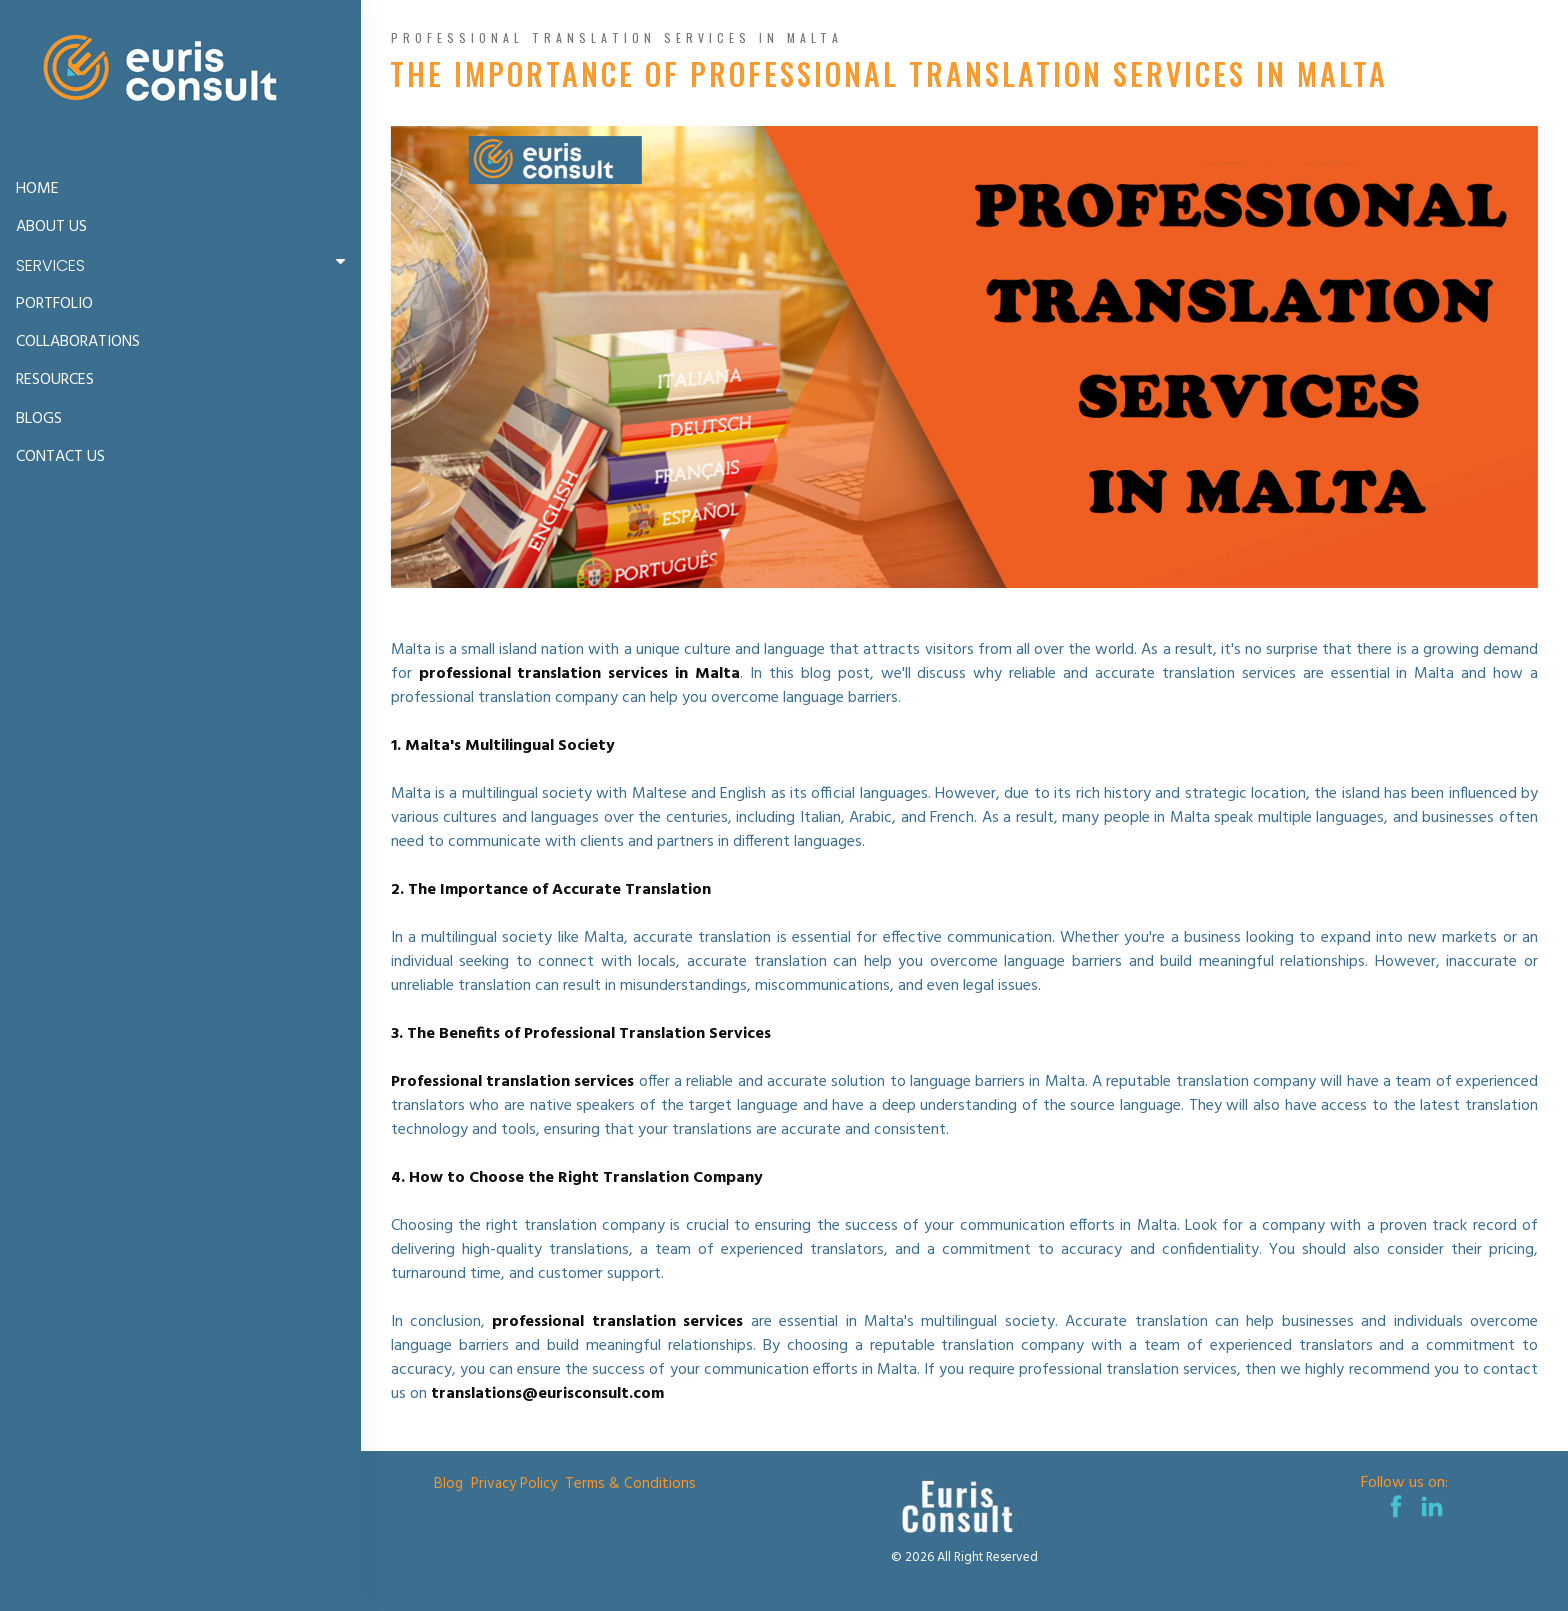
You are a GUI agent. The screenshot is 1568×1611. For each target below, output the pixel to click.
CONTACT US (60, 457)
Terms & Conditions (630, 1484)
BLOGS (39, 419)
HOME (37, 189)
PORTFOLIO (54, 304)
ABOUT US (51, 227)
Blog (448, 1484)
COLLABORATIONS (78, 342)
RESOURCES (55, 380)
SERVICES (184, 265)
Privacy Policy (514, 1484)
